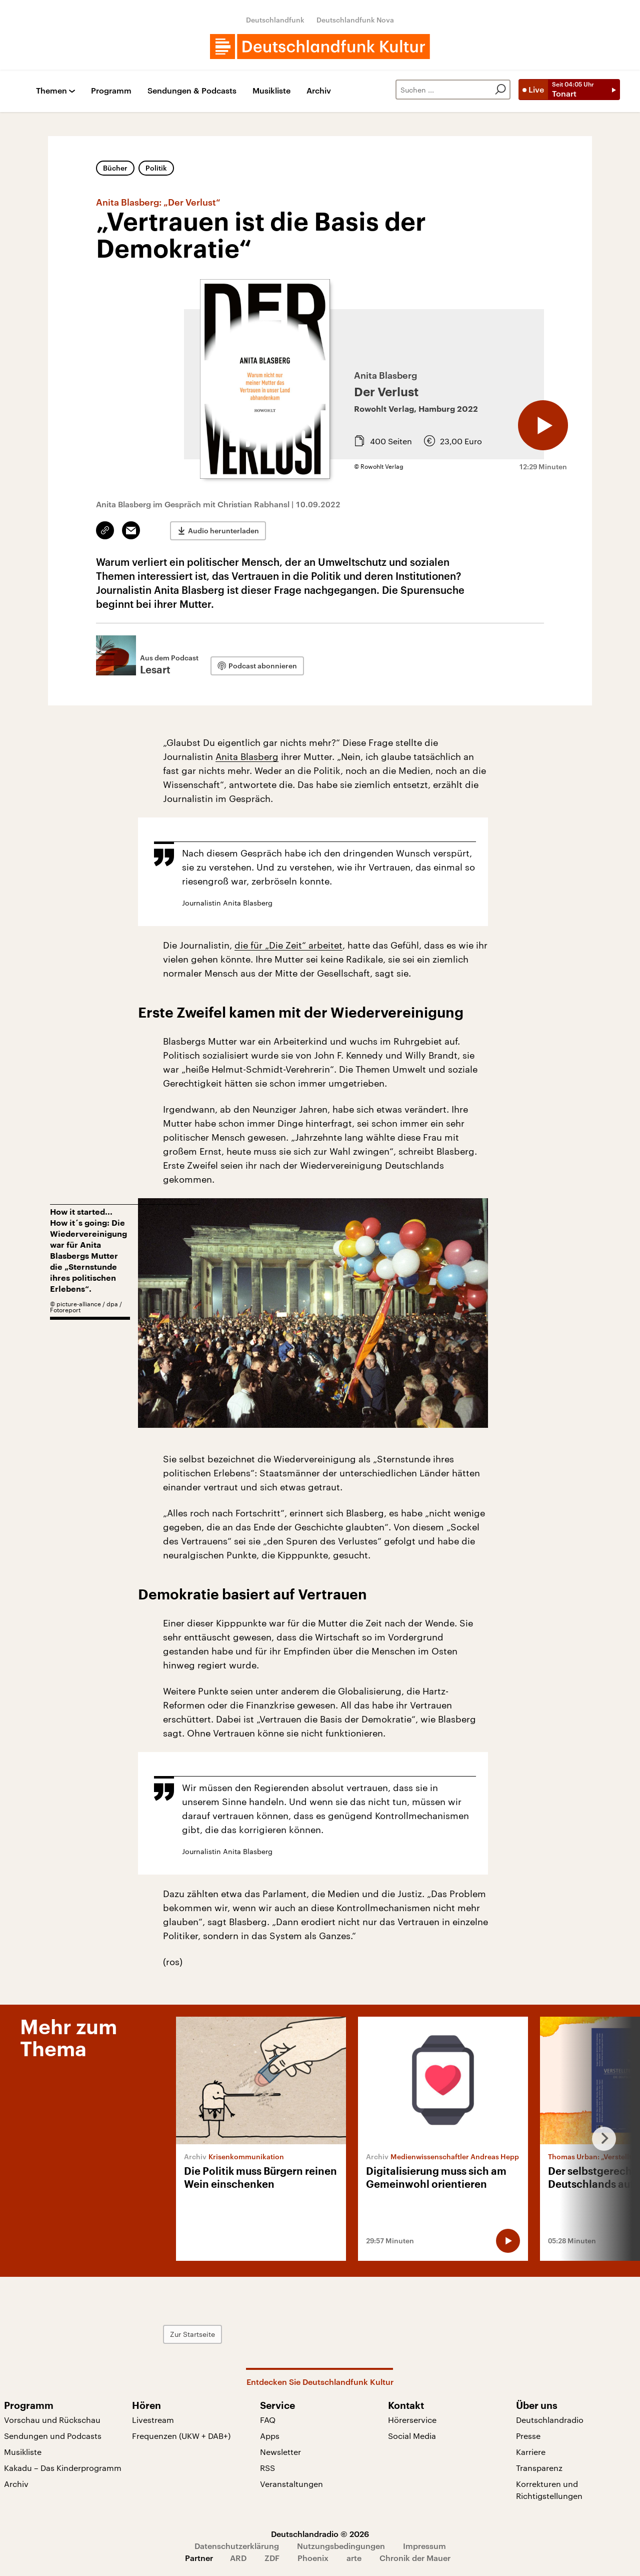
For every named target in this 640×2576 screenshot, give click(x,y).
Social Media (412, 2435)
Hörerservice (412, 2419)
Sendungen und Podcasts (53, 2435)
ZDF (272, 2557)
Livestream (153, 2419)
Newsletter (280, 2451)
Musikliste (271, 91)
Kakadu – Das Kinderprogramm (63, 2467)
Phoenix (313, 2557)
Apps (270, 2435)
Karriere (531, 2451)
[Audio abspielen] (543, 425)
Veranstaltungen (291, 2483)
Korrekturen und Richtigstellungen (549, 2489)
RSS (267, 2467)
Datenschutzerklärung (236, 2545)
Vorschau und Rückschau (52, 2419)
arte (354, 2557)
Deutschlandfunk (275, 20)
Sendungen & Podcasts (192, 91)
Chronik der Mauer (415, 2557)
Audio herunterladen (223, 530)
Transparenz (539, 2467)
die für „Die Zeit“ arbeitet (288, 945)
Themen (51, 91)
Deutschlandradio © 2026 (320, 2533)
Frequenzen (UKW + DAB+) (181, 2435)
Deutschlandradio (550, 2419)
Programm (111, 91)
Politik (156, 168)
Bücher (115, 168)
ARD (238, 2557)
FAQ (268, 2419)
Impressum (424, 2545)
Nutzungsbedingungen (341, 2545)
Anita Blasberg (247, 756)
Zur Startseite (192, 2334)
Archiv (318, 91)
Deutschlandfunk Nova (355, 20)
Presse (528, 2435)
